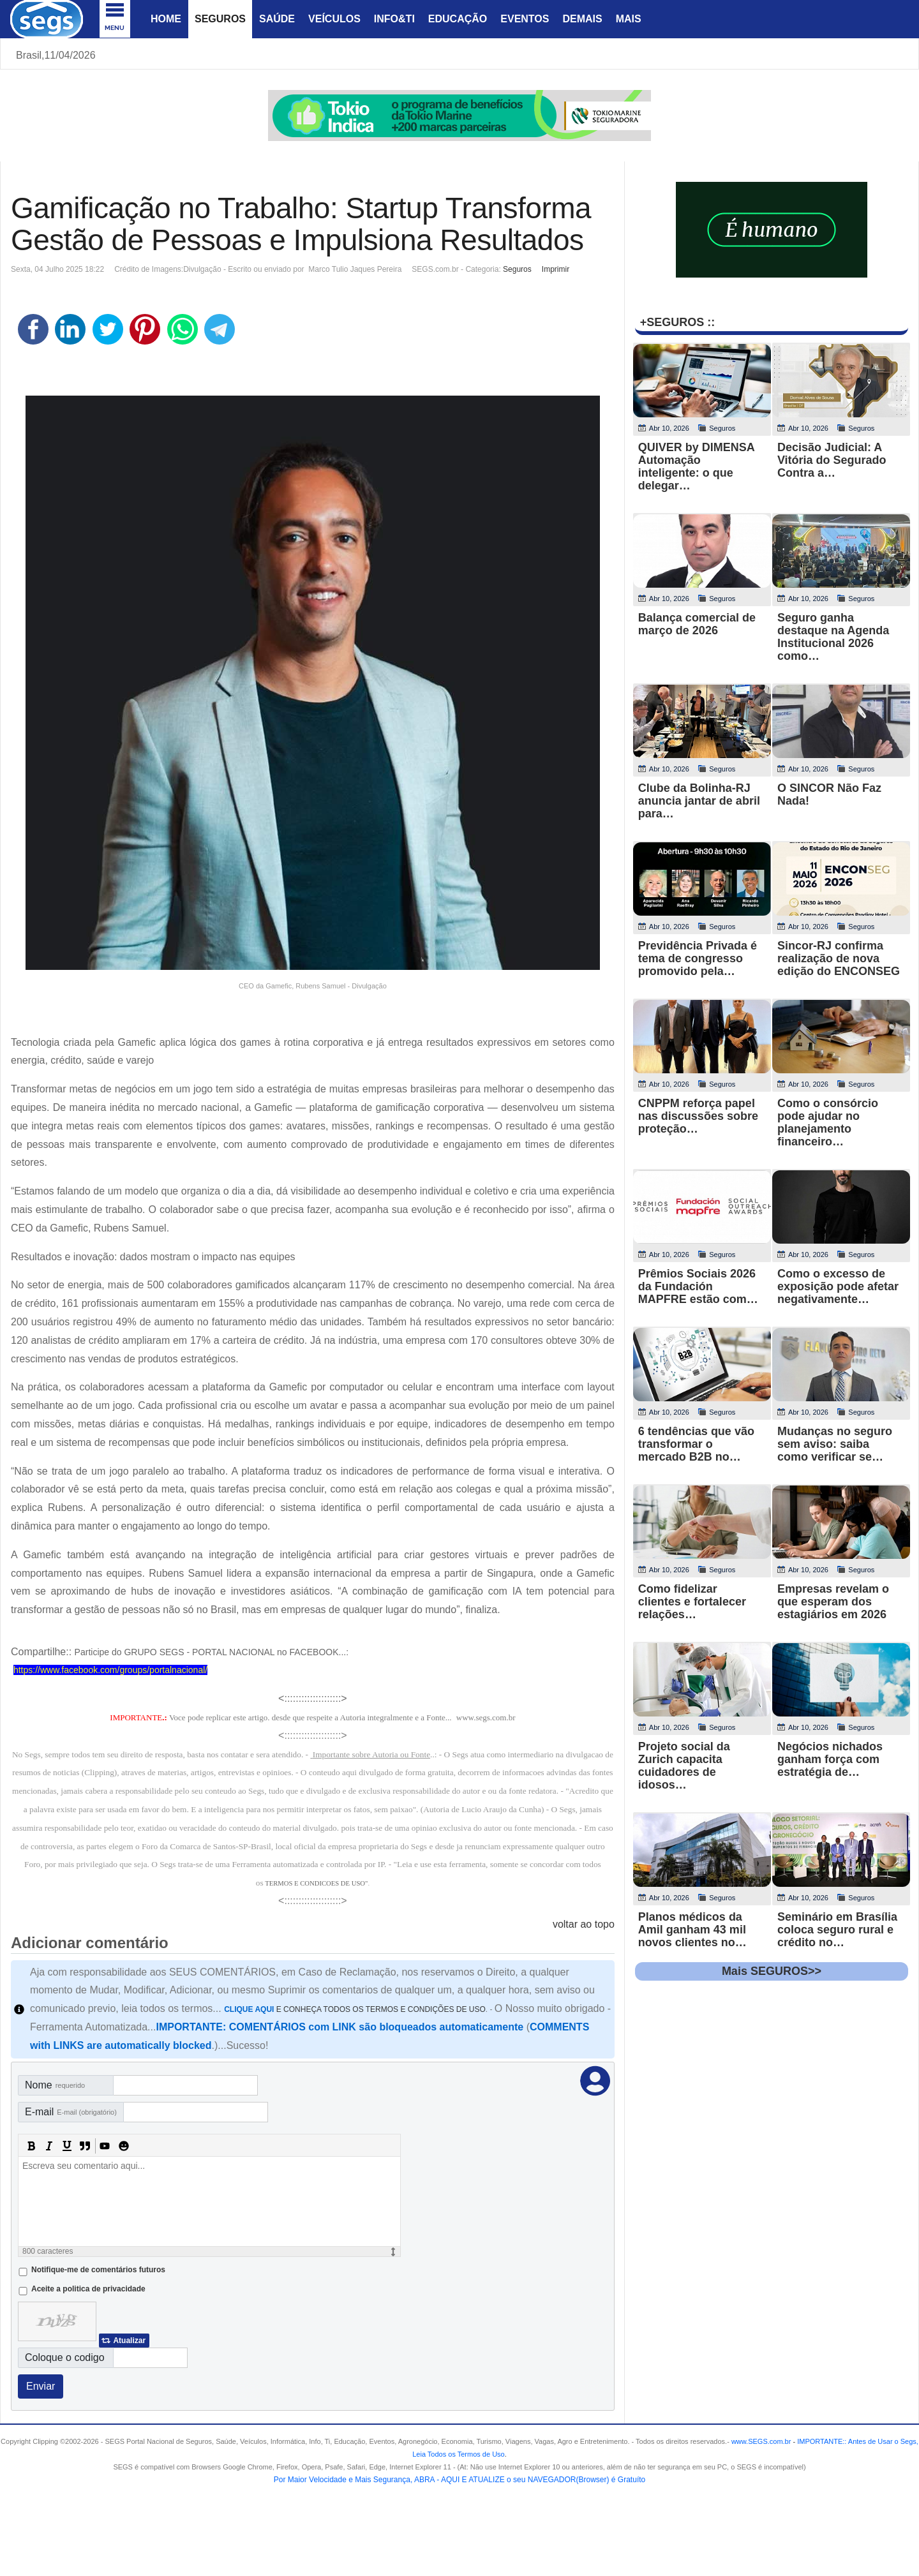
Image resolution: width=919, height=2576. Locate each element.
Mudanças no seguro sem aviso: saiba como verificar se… (834, 1444)
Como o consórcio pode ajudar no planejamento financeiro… (827, 1122)
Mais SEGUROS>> (771, 1971)
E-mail (71, 2111)
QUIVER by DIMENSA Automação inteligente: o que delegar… (696, 466)
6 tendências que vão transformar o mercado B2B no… (696, 1444)
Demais (582, 18)
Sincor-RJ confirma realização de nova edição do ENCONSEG (838, 958)
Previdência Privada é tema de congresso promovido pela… (697, 958)
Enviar (40, 2386)
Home (166, 18)
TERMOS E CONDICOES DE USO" (316, 1883)
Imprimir (555, 269)
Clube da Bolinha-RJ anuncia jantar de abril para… (699, 801)
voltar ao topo (584, 1924)
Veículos (334, 18)
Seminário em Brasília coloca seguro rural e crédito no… (837, 1929)
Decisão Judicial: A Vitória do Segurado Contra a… (831, 460)
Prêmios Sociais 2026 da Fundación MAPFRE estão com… (698, 1286)
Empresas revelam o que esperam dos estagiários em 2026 (833, 1601)
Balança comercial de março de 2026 (697, 624)
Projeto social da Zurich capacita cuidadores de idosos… (684, 1765)
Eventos (524, 18)
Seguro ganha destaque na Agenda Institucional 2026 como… (833, 636)
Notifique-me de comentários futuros (98, 2269)
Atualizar (129, 2340)
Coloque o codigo (65, 2357)
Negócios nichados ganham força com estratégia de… (830, 1759)
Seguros (220, 18)
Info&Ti (394, 18)
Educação (457, 18)
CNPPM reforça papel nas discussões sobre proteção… (698, 1116)
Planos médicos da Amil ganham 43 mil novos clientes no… (692, 1929)
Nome (55, 2085)
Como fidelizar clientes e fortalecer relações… (692, 1601)
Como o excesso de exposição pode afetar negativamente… (838, 1286)
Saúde (277, 18)
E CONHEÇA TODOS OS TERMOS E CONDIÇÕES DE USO (355, 2009)
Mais (628, 18)
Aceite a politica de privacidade (88, 2288)
